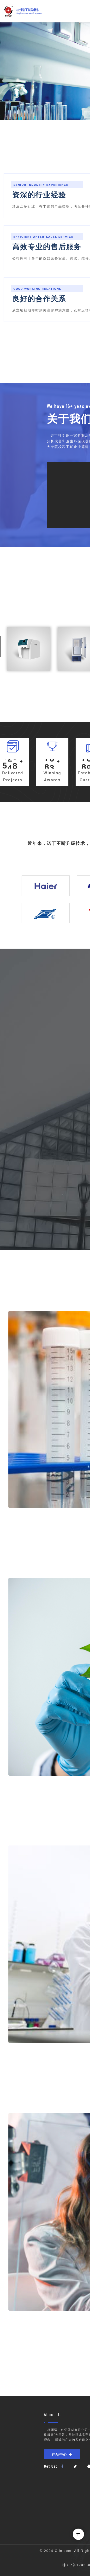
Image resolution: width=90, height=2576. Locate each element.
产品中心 (62, 2454)
